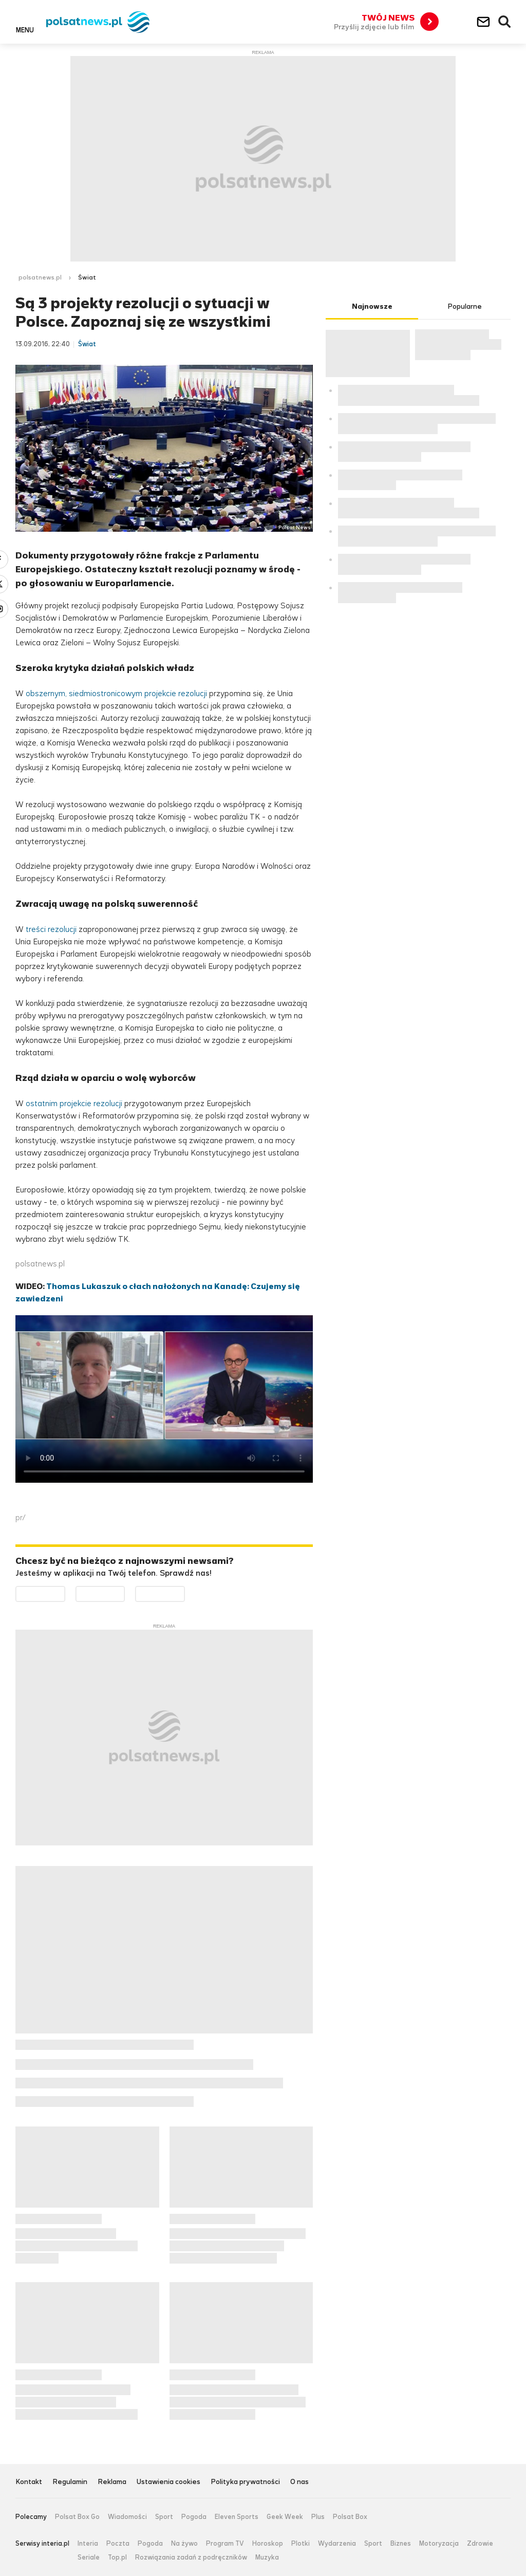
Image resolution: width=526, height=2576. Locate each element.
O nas (299, 2482)
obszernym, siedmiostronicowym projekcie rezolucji (116, 693)
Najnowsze (372, 306)
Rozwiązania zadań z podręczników (191, 2557)
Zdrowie (480, 2544)
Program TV (225, 2544)
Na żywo (184, 2544)
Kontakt (28, 2482)
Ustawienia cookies (168, 2482)
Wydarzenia (337, 2544)
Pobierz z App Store (124, 1592)
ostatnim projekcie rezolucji (75, 1103)
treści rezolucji (51, 929)
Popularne (464, 306)
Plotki (300, 2544)
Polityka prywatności (245, 2482)
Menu (25, 30)
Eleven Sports (236, 2517)
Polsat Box (350, 2517)
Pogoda (193, 2517)
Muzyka (267, 2557)
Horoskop (267, 2544)
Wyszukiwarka (505, 22)
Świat (87, 277)
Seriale (89, 2557)
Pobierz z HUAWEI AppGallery (184, 1592)
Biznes (400, 2544)
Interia (88, 2544)
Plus (318, 2517)
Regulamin (69, 2482)
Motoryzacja (439, 2544)
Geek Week (285, 2517)
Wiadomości (127, 2517)
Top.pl (117, 2557)
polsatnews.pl (40, 277)
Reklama (112, 2482)
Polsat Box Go (77, 2517)
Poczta (117, 2544)
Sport (164, 2517)
